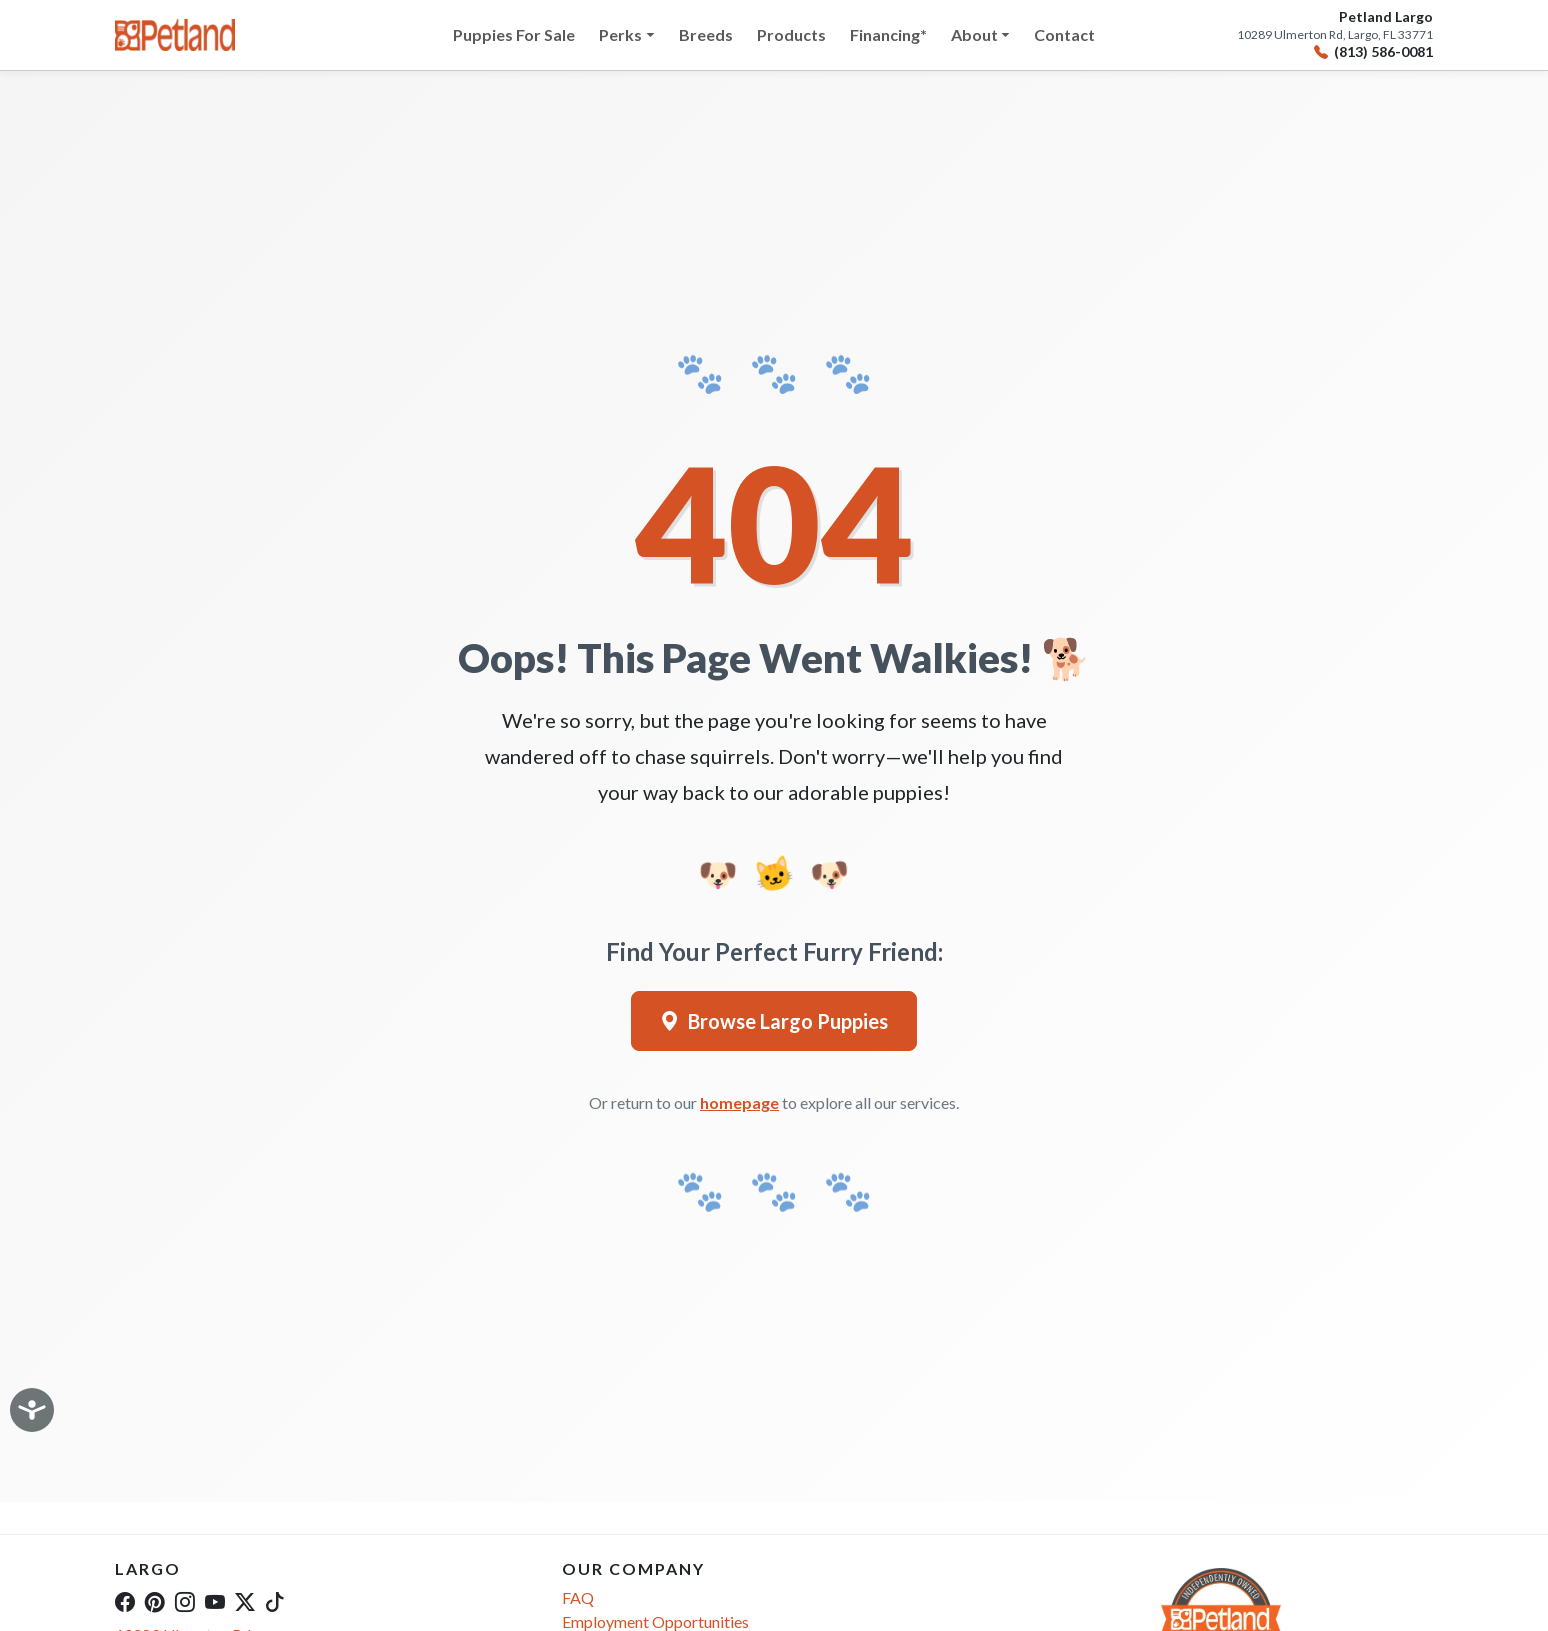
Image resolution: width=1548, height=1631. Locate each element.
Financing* (888, 34)
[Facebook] (125, 1601)
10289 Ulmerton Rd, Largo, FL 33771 (1335, 35)
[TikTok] (275, 1601)
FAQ (578, 1597)
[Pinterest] (155, 1601)
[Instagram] (185, 1601)
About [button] (974, 34)
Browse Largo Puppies (774, 1021)
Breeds (706, 34)
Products (791, 34)
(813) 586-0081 (1373, 52)
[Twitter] (245, 1601)
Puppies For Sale (514, 34)
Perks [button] (620, 34)
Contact (1064, 34)
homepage (739, 1102)
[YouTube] (215, 1601)
